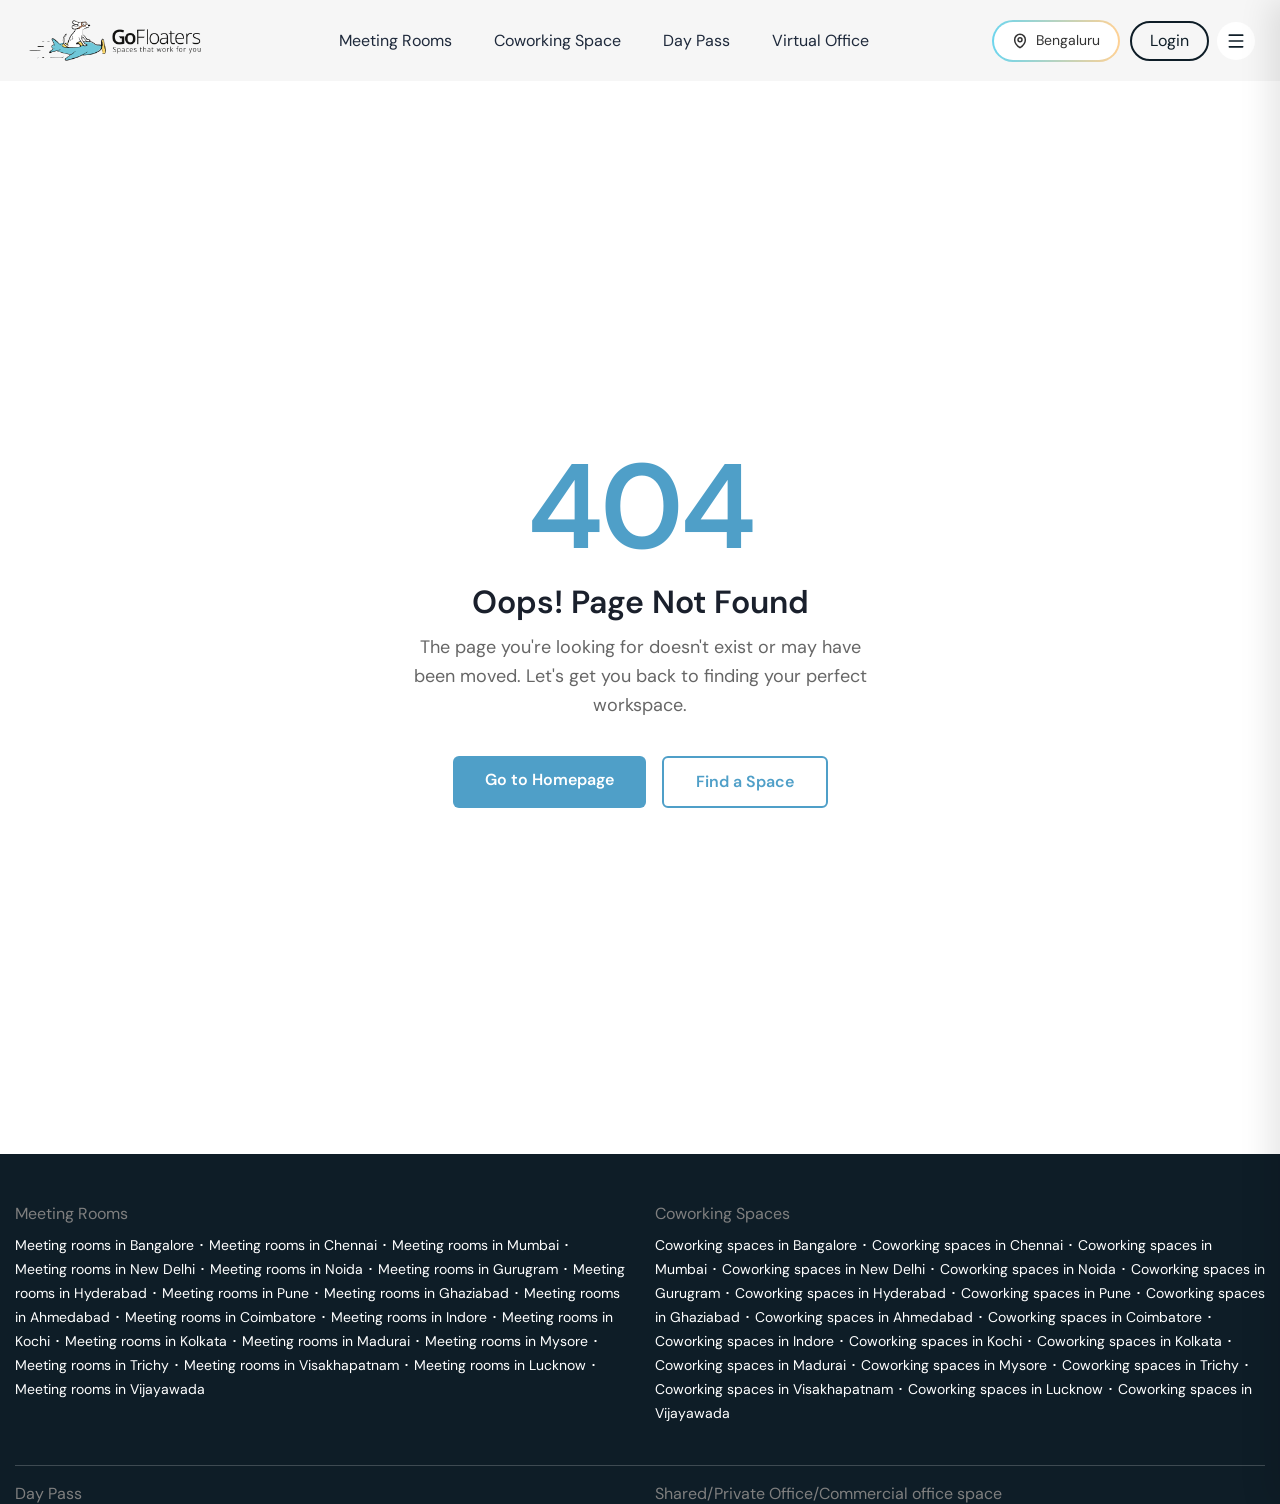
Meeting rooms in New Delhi (105, 1269)
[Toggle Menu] (1236, 41)
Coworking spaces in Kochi (935, 1341)
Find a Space (745, 781)
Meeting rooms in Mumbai (475, 1245)
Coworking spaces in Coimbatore (1095, 1317)
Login (1169, 40)
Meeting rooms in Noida (286, 1269)
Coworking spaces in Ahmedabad (864, 1317)
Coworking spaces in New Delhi (823, 1269)
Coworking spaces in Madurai (750, 1365)
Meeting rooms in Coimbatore (220, 1317)
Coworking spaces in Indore (744, 1341)
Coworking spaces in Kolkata (1129, 1341)
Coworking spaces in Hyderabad (840, 1293)
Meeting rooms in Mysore (506, 1341)
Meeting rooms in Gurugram (468, 1269)
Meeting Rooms (395, 40)
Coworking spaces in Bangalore (756, 1245)
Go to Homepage (549, 779)
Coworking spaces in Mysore (954, 1365)
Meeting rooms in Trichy (92, 1365)
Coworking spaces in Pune (1046, 1293)
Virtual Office (820, 40)
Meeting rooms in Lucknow (500, 1365)
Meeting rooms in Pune (235, 1293)
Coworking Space (557, 40)
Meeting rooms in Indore (409, 1317)
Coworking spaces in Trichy (1150, 1365)
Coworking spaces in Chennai (967, 1245)
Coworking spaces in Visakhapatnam (774, 1389)
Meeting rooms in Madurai (326, 1341)
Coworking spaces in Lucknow (1005, 1389)
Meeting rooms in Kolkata (146, 1341)
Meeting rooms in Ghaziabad (416, 1293)
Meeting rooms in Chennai (293, 1245)
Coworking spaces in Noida (1028, 1269)
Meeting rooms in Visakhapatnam (291, 1365)
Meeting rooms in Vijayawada (110, 1389)
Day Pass (696, 40)
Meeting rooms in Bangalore (104, 1245)
